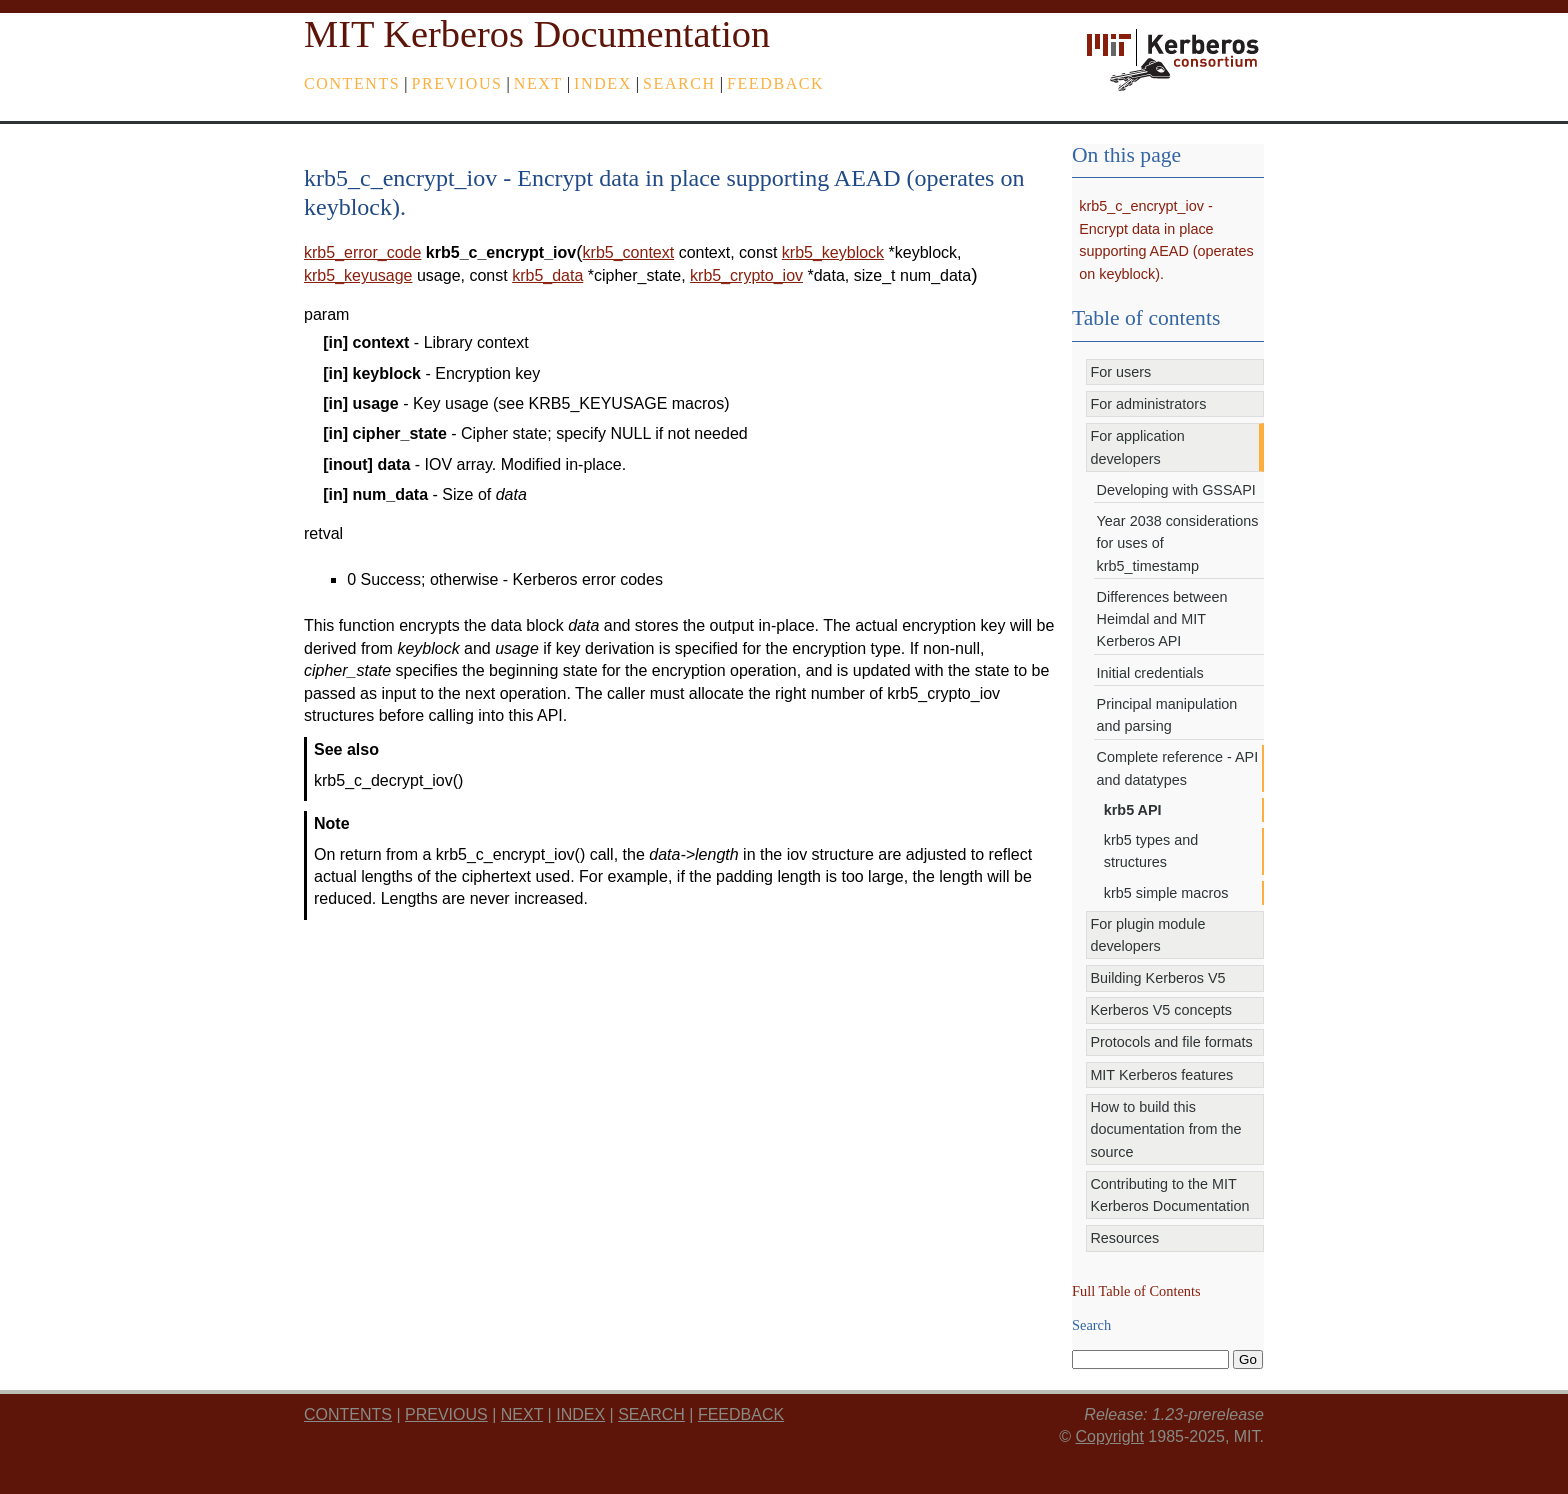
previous (457, 83)
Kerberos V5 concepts (1161, 1010)
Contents (352, 83)
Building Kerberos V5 (1157, 978)
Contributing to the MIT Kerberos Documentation (1169, 1195)
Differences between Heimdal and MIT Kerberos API (1162, 619)
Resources (1124, 1238)
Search (679, 83)
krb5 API (1133, 810)
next (538, 83)
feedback (775, 83)
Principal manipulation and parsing (1167, 715)
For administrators (1148, 404)
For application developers (1137, 447)
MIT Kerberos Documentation (537, 34)
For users (1120, 372)
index (603, 83)
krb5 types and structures (1151, 851)
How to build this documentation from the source (1165, 1129)
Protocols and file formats (1171, 1042)
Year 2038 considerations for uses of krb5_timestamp (1178, 543)
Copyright (1109, 1436)
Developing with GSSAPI (1176, 490)
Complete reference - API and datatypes (1178, 768)
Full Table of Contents (1136, 1291)
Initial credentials (1150, 673)
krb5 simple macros (1166, 893)
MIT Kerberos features (1161, 1075)
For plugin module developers (1147, 935)
